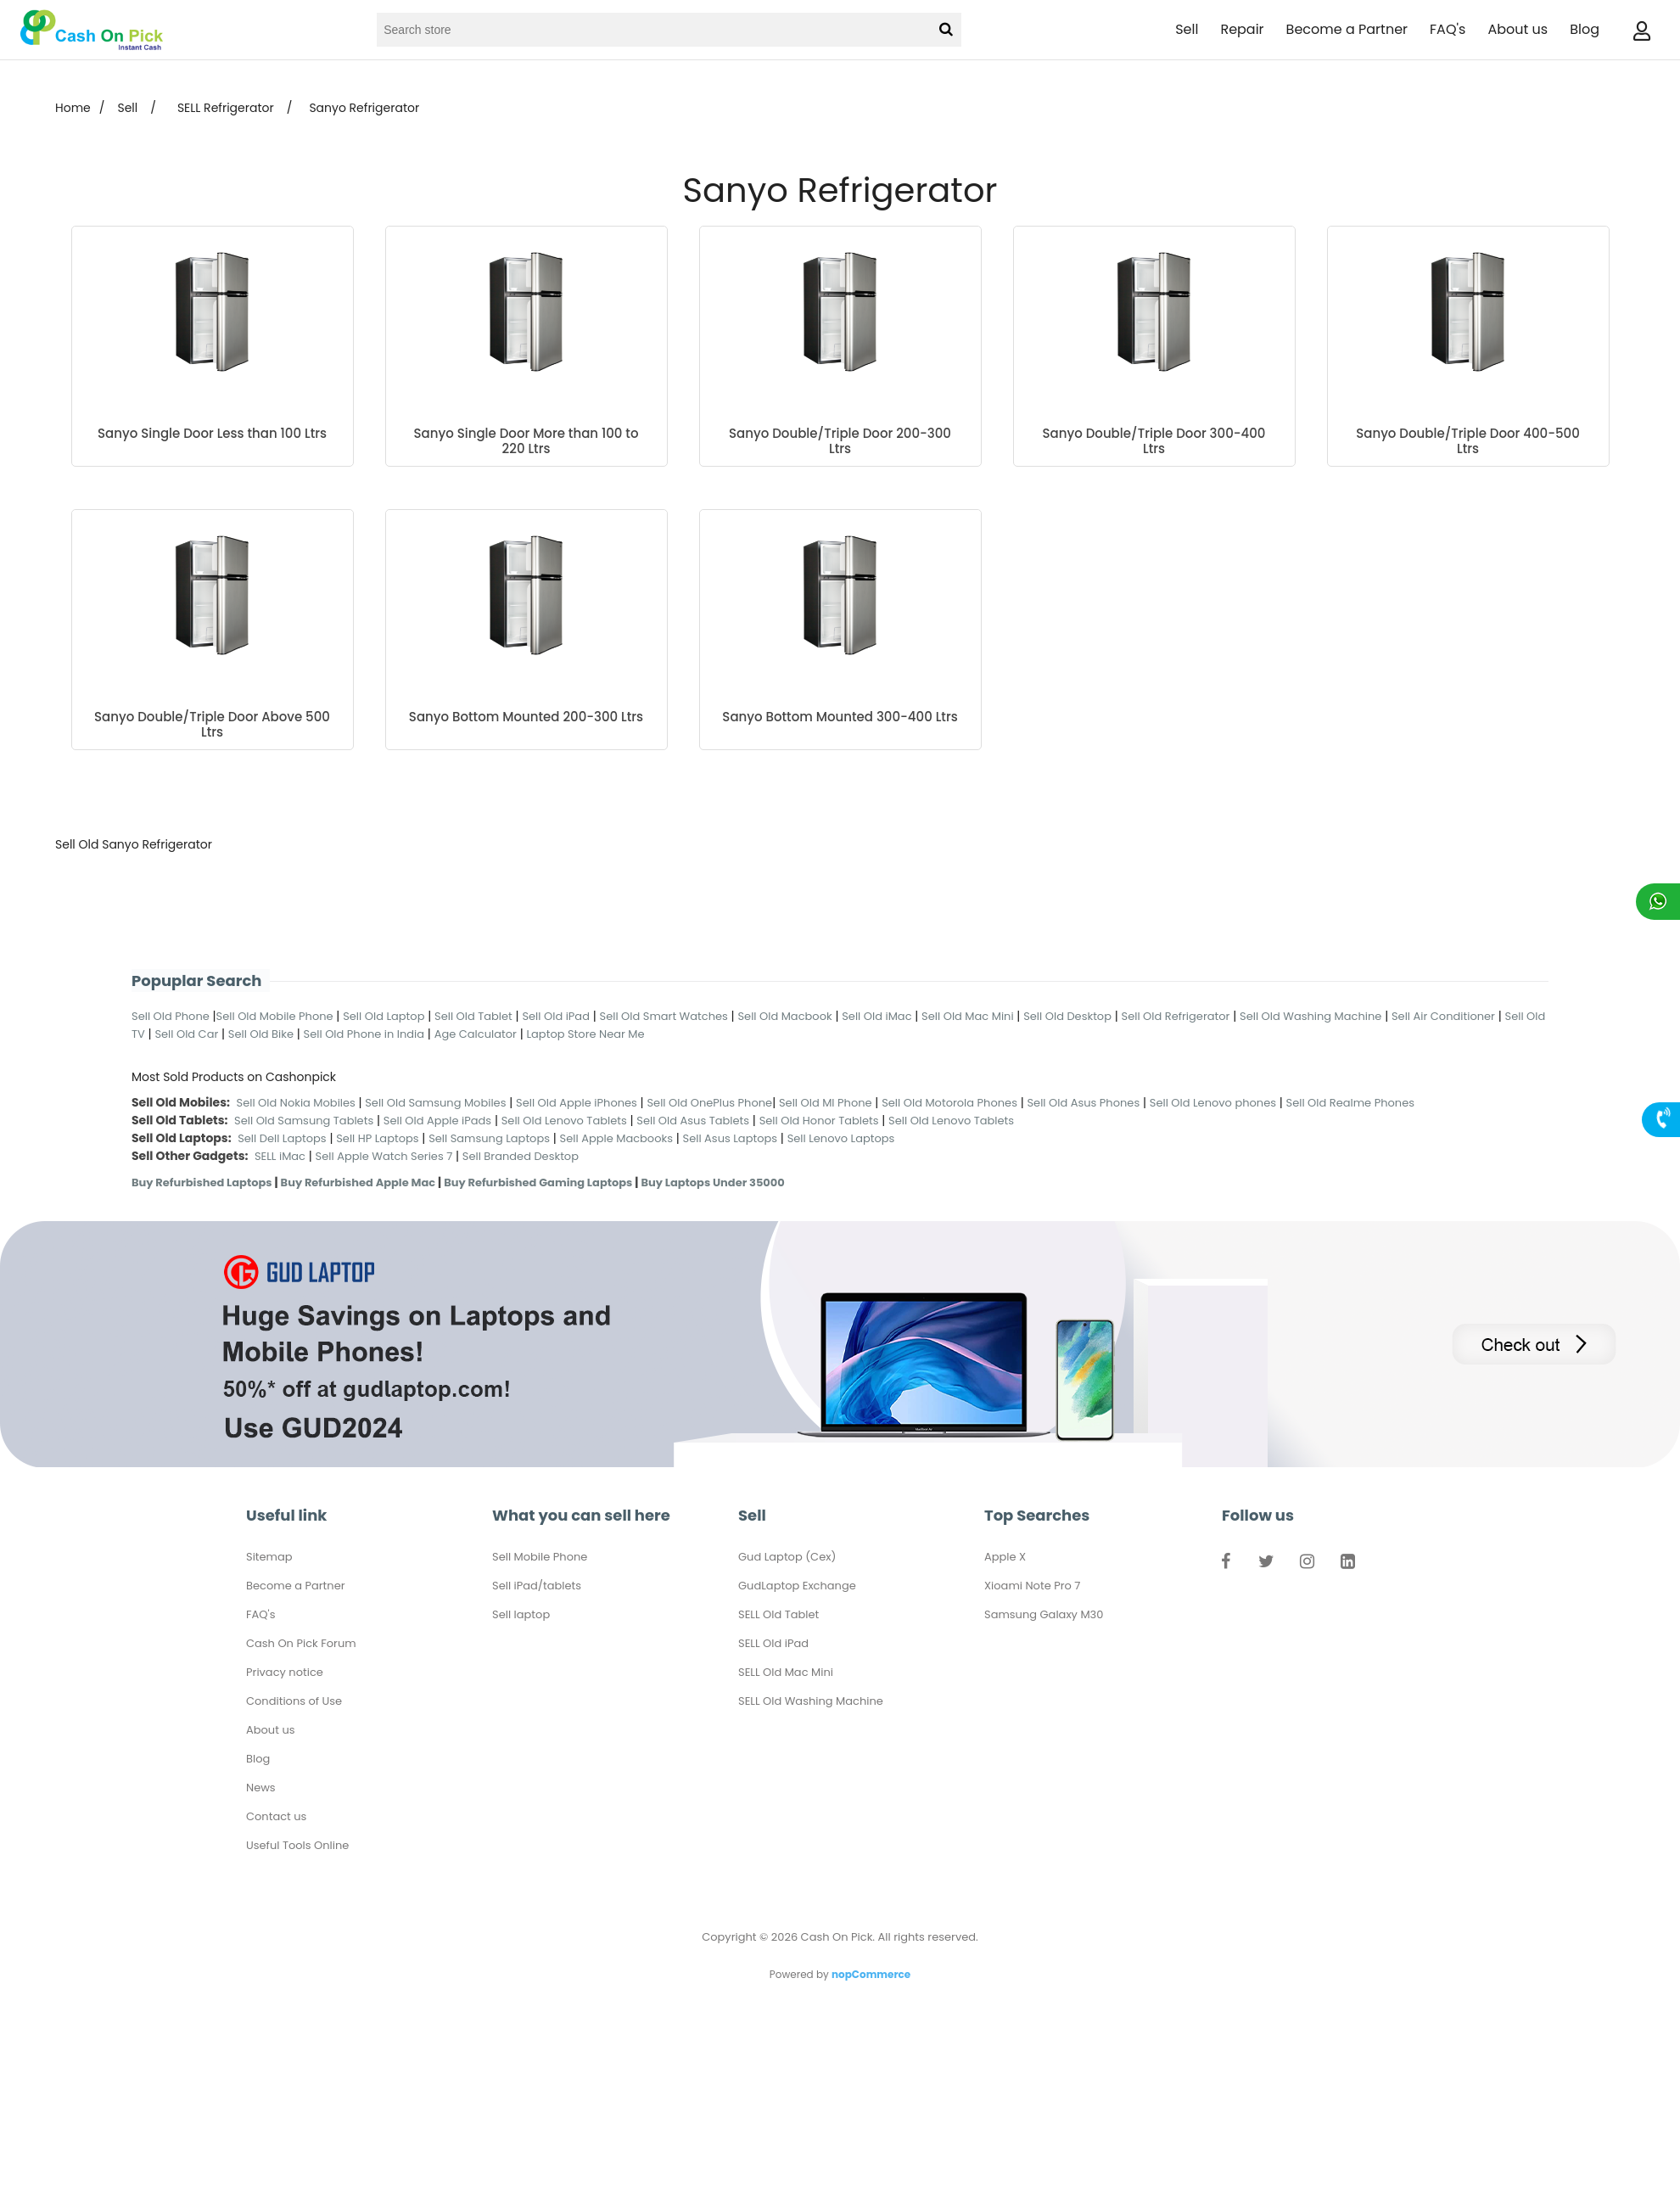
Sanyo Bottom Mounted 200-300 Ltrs (526, 717)
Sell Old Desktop (1067, 1016)
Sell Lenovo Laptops (841, 1138)
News (261, 1787)
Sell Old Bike (261, 1034)
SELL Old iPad (773, 1643)
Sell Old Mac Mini (967, 1016)
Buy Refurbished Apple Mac (358, 1182)
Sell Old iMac (876, 1016)
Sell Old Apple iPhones (576, 1103)
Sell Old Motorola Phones (949, 1103)
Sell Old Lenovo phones (1213, 1103)
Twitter (1266, 1565)
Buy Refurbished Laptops (202, 1182)
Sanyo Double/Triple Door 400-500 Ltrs (1468, 441)
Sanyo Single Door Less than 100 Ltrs (212, 433)
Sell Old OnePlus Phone (709, 1103)
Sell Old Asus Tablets (692, 1120)
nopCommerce (871, 1974)
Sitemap (269, 1557)
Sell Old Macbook (784, 1016)
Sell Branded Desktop (520, 1156)
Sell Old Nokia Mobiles (298, 1103)
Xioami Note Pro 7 (1032, 1586)
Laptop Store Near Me (585, 1034)
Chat (1658, 901)
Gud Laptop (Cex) (787, 1557)
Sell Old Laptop (383, 1016)
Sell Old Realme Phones (1350, 1103)
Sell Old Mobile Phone (274, 1016)
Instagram (1307, 1565)
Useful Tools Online (297, 1845)
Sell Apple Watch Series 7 (384, 1156)
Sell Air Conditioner (1443, 1016)
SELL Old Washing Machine (810, 1701)
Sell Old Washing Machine (1310, 1016)
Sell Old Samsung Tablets (303, 1120)
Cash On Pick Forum (301, 1643)
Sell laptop (521, 1614)
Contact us (276, 1816)
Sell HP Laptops (377, 1138)
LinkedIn (1347, 1565)
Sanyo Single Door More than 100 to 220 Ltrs (525, 441)
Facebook (1225, 1565)
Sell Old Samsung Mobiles (435, 1103)
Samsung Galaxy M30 (1043, 1614)
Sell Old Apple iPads (437, 1120)
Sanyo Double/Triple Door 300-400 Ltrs (1154, 441)
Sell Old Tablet (473, 1016)
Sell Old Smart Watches (664, 1016)
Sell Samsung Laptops (489, 1138)
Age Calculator (475, 1034)
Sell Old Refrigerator (1176, 1016)
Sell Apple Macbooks (616, 1138)
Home (73, 107)
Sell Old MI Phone (825, 1103)
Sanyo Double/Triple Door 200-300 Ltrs (840, 441)
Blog (1584, 29)
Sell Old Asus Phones (1083, 1103)
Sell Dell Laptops (282, 1138)
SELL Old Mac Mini (785, 1672)
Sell (1186, 29)
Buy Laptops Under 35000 (712, 1182)
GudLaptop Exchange (797, 1586)
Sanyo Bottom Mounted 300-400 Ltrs (839, 717)
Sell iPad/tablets (536, 1586)
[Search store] (652, 30)
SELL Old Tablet (778, 1614)
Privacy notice (284, 1672)
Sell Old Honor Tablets (819, 1120)
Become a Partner (1347, 29)
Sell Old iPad (556, 1016)
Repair (1241, 29)
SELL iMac (280, 1156)
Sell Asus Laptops (730, 1138)
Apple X (1005, 1557)
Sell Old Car (186, 1034)
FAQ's (1447, 29)
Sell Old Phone (171, 1016)
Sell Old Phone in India (364, 1034)
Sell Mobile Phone (539, 1557)
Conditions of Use (294, 1701)
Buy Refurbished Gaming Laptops (538, 1182)
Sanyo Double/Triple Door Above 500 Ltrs (212, 724)
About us (1517, 29)
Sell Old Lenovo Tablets (564, 1120)
